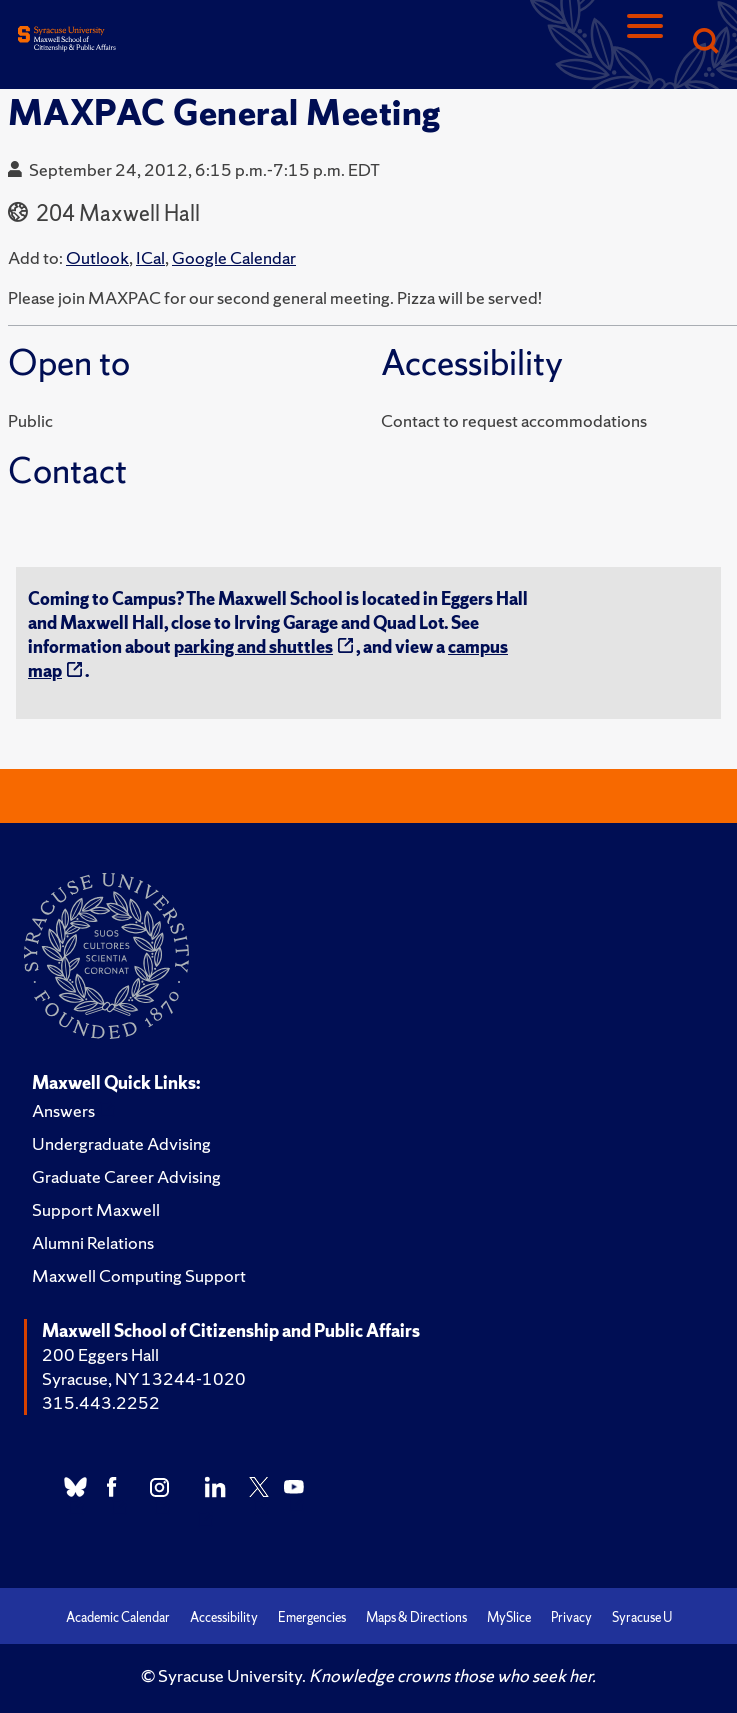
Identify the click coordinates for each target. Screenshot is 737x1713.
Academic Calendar (118, 1617)
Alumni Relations (93, 1242)
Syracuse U (642, 1617)
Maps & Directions (416, 1617)
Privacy (571, 1617)
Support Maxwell (96, 1209)
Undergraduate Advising (121, 1143)
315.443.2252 (101, 1402)
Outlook (97, 257)
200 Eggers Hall (100, 1354)
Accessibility (224, 1617)
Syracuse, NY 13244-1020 (144, 1378)
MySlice (509, 1617)
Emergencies (312, 1617)
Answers (63, 1110)
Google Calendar (234, 257)
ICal (150, 257)
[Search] (705, 42)
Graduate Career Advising (126, 1176)
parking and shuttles (253, 646)
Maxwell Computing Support (139, 1275)
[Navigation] (645, 42)
